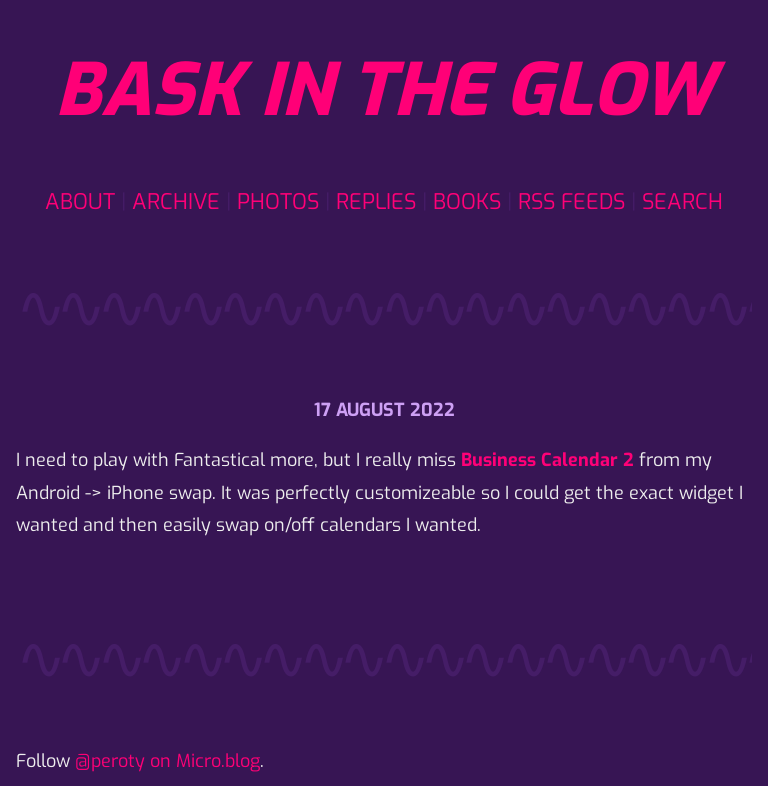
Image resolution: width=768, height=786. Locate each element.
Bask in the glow (384, 91)
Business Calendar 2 (547, 460)
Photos (278, 201)
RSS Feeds (571, 201)
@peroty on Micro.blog (167, 761)
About (80, 201)
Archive (176, 201)
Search (682, 201)
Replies (376, 201)
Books (467, 201)
